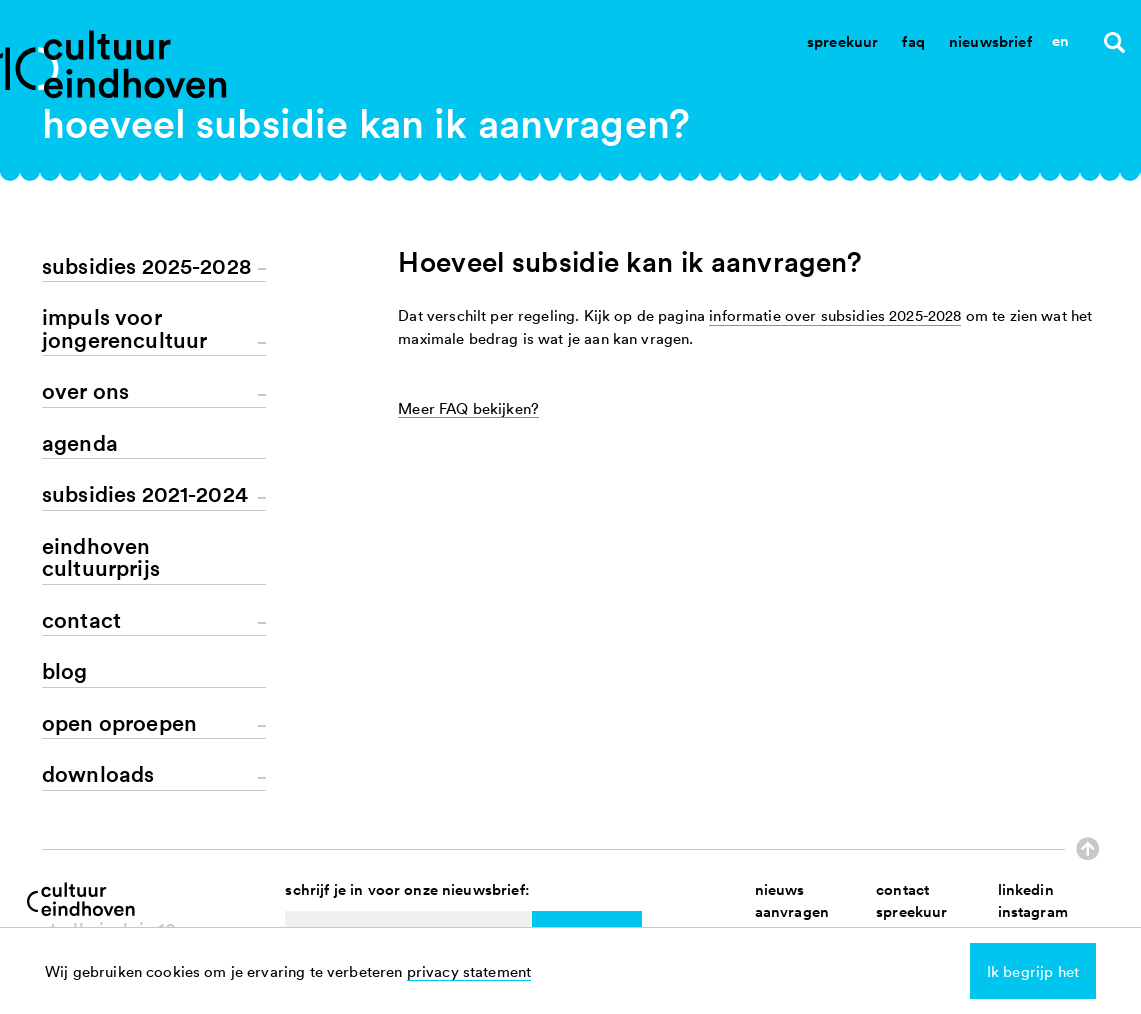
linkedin (1026, 889)
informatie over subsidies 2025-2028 (835, 315)
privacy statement (469, 971)
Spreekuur (842, 41)
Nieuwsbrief (990, 41)
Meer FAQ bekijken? (468, 408)
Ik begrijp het (1033, 971)
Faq (913, 41)
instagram (1033, 911)
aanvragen (792, 911)
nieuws (780, 889)
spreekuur (911, 911)
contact (902, 889)
